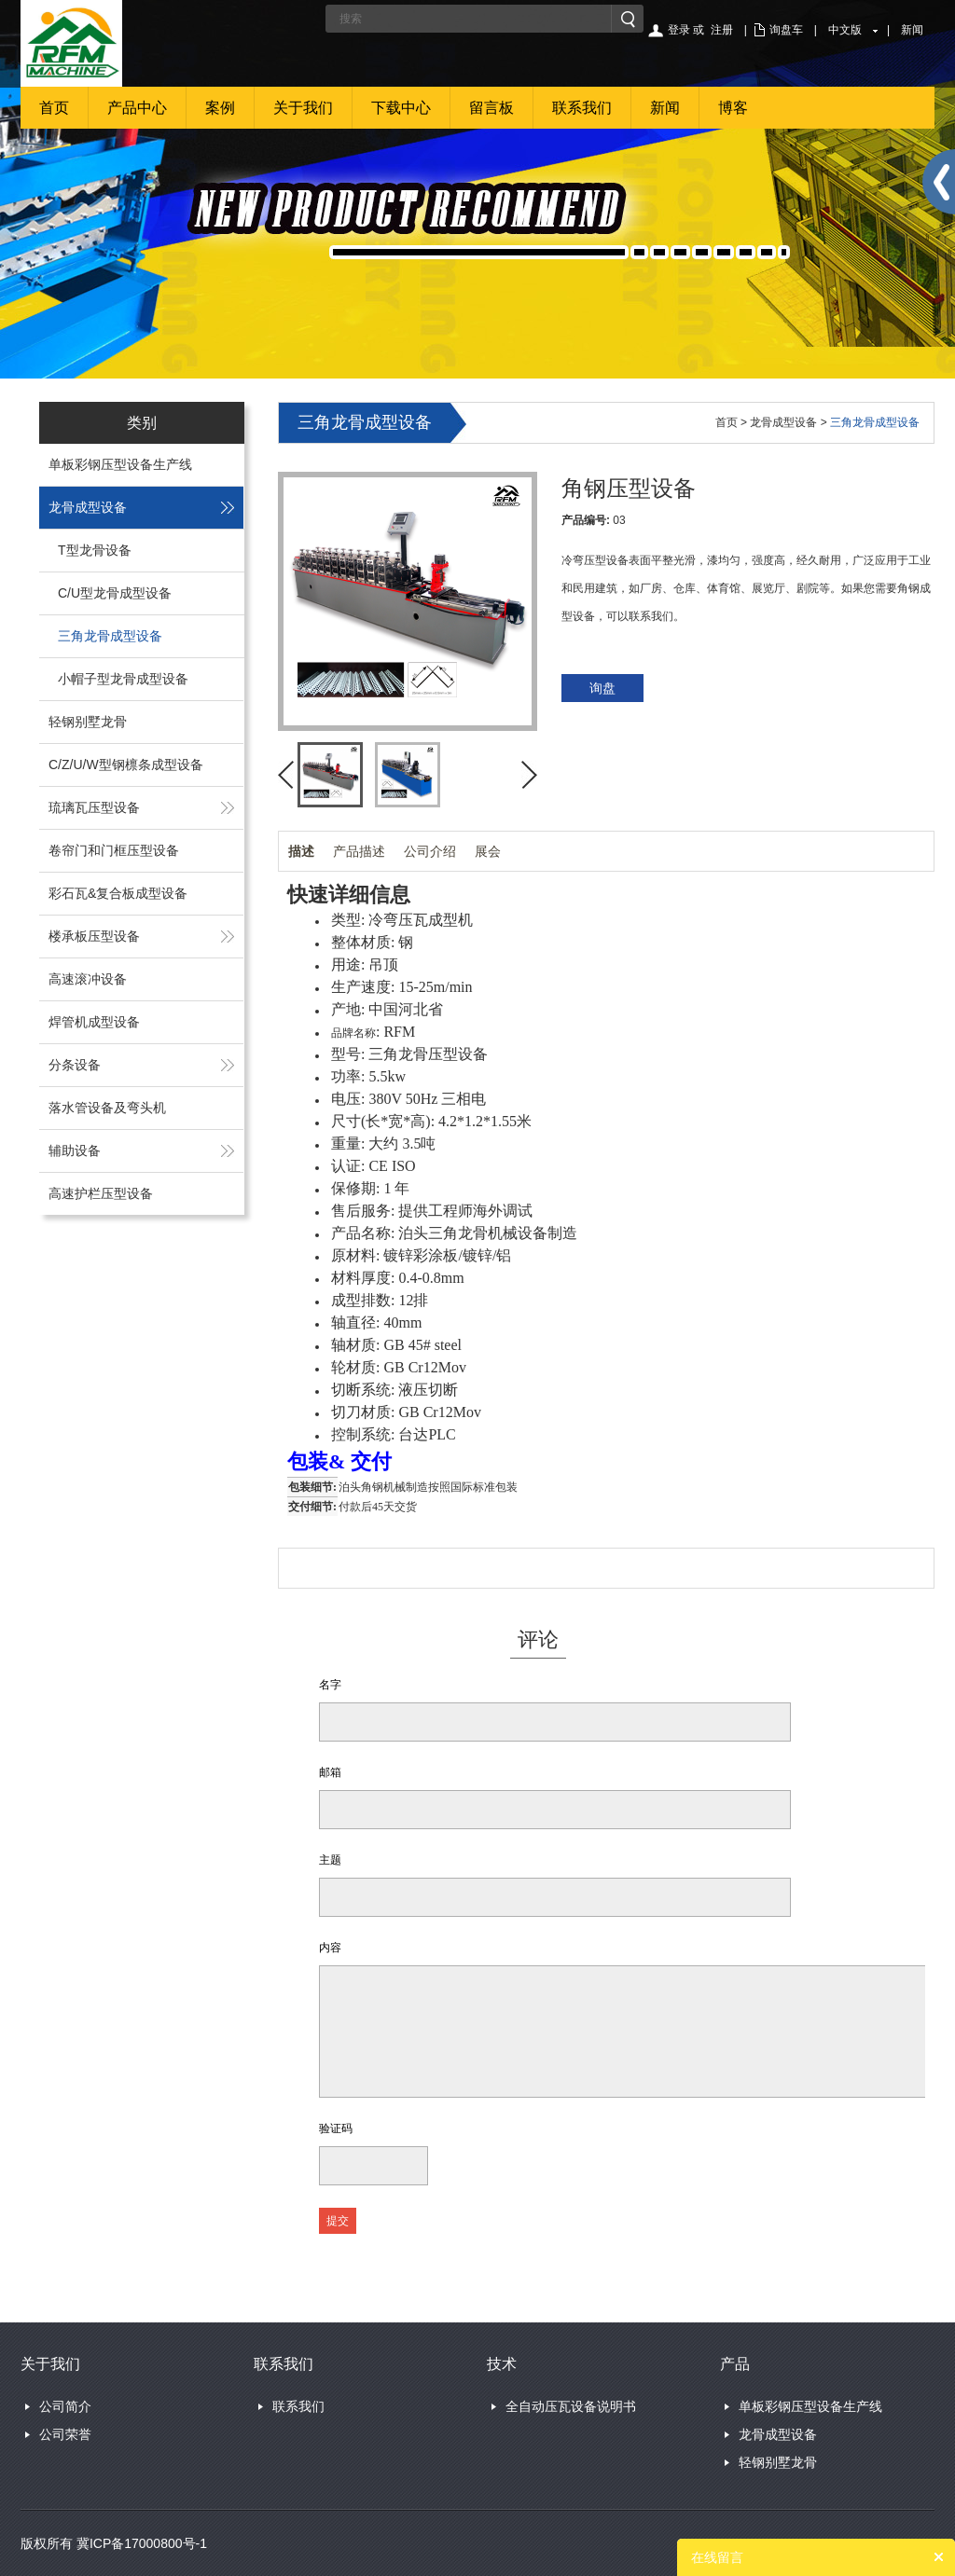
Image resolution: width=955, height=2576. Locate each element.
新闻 (912, 29)
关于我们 (303, 108)
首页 (54, 108)
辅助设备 (74, 1150)
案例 (220, 108)
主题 (330, 1860)
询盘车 (786, 29)
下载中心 (401, 108)
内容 (330, 1947)
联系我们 (582, 108)
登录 (679, 29)
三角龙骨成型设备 (110, 635)
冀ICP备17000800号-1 (141, 2543)
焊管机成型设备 (94, 1021)
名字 (330, 1684)
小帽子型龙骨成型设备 (123, 678)
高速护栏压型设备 (100, 1193)
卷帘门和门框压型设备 (113, 850)
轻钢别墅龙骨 (87, 721)
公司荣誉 (65, 2434)
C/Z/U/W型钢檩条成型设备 (125, 764)
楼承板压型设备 (94, 936)
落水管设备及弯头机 (107, 1107)
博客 (733, 108)
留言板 (491, 108)
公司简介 (65, 2406)
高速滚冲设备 (87, 978)
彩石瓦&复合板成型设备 (117, 893)
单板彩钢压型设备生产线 (120, 464)
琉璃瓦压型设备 (94, 807)
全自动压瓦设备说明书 (570, 2406)
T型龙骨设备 (94, 550)
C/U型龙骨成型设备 (115, 592)
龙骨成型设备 (87, 507)
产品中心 (137, 108)
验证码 (336, 2128)
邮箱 (330, 1772)
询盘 (602, 688)
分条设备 (74, 1064)
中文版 (845, 29)
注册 (722, 29)
